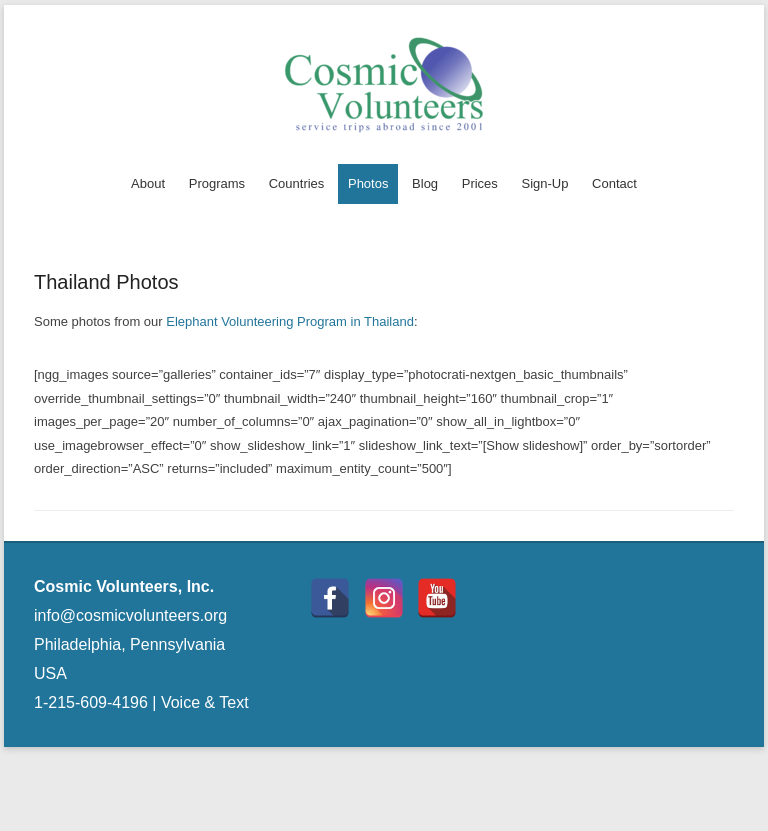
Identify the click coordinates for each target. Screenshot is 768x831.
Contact (614, 183)
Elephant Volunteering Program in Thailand (290, 321)
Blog (425, 183)
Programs (217, 183)
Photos (368, 183)
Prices (480, 183)
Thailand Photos (106, 282)
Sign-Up (544, 183)
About (148, 183)
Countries (297, 183)
